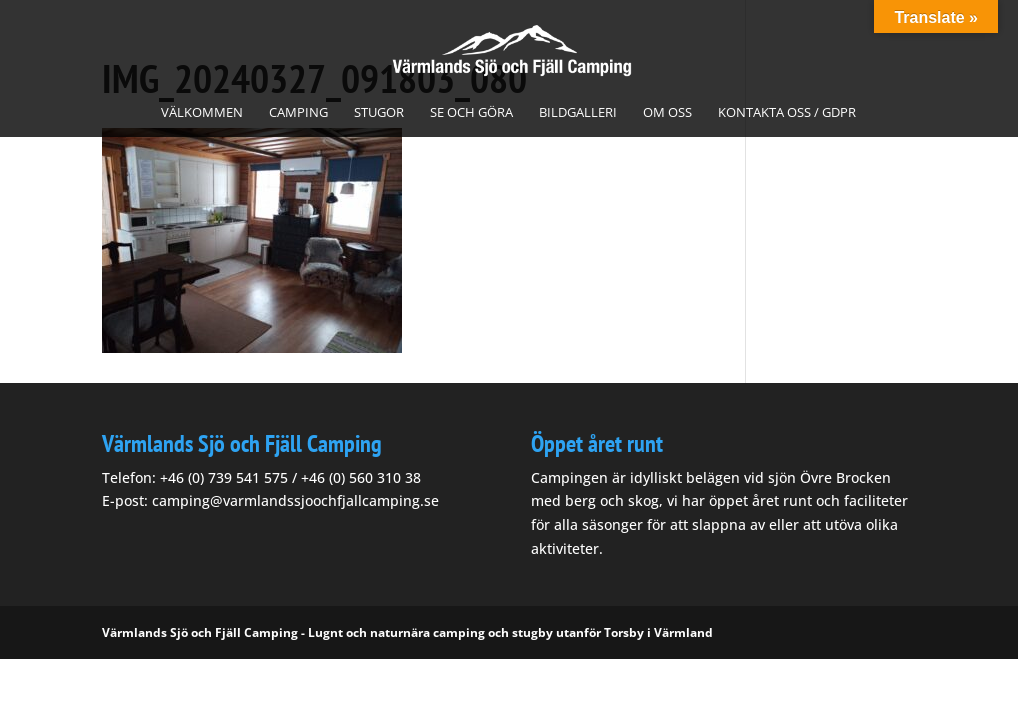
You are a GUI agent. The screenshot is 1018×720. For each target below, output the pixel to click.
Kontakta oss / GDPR (787, 113)
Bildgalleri (578, 113)
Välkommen (202, 113)
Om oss (667, 113)
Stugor (379, 113)
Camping (298, 113)
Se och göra (471, 113)
